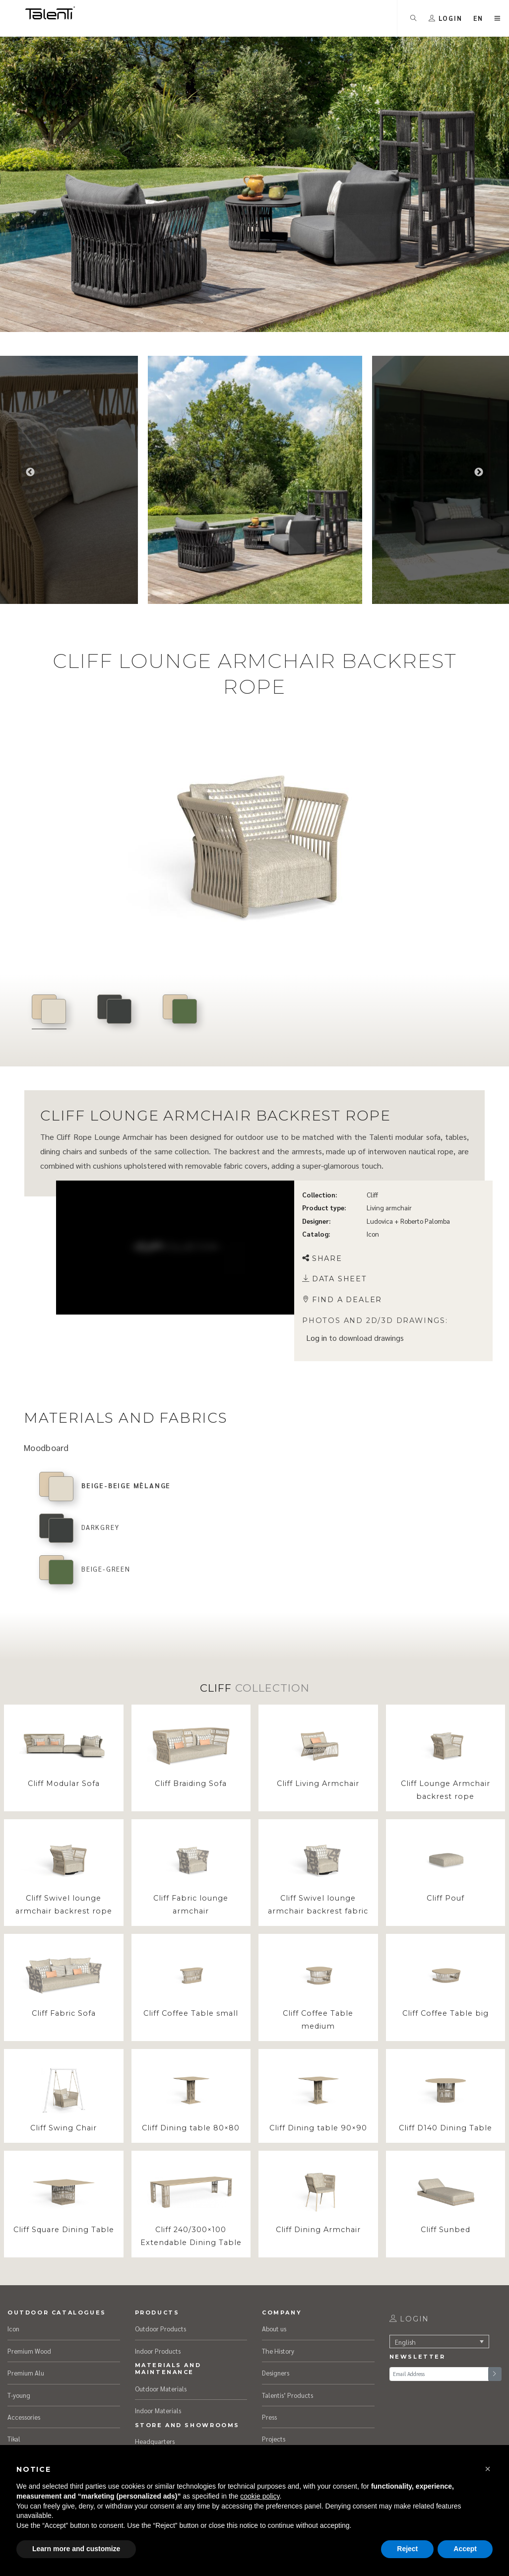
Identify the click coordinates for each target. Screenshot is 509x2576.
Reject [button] (407, 2549)
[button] (488, 2469)
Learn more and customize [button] (76, 2549)
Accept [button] (465, 2549)
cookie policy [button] (259, 2496)
